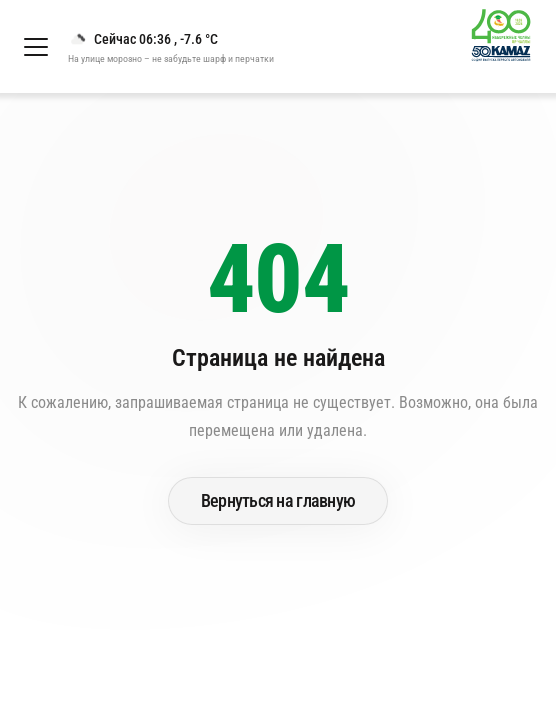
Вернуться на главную (278, 500)
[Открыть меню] (36, 47)
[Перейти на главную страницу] (509, 46)
